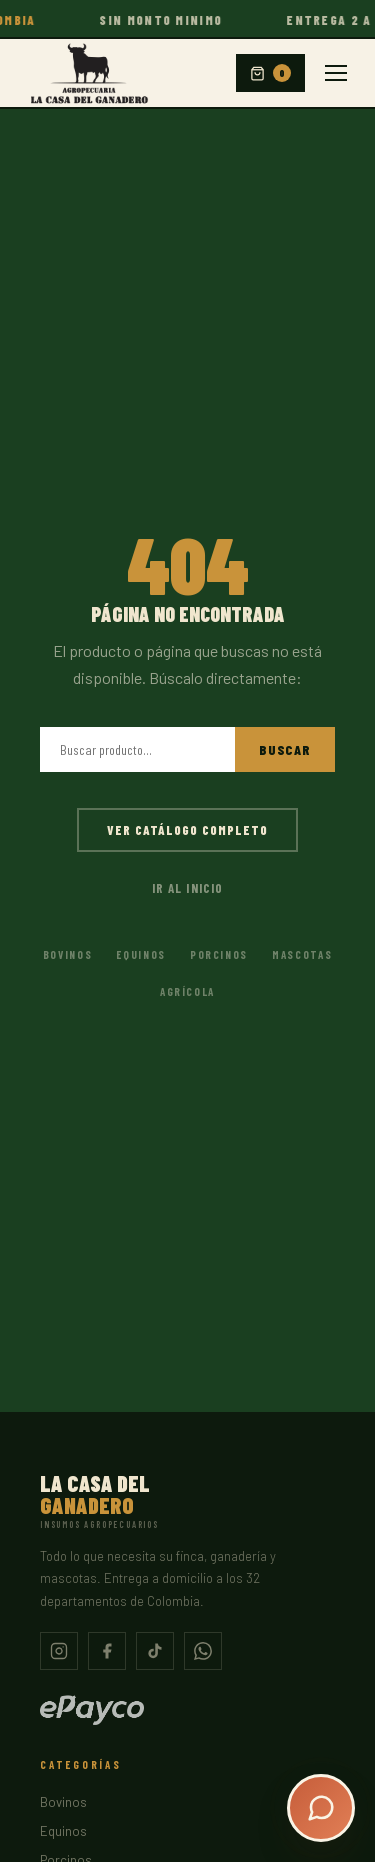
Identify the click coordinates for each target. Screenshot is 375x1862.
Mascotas (302, 954)
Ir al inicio (187, 888)
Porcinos (219, 954)
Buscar (285, 749)
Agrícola (187, 991)
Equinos (141, 954)
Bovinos (68, 954)
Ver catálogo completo (188, 830)
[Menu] (336, 73)
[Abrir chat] (321, 1808)
